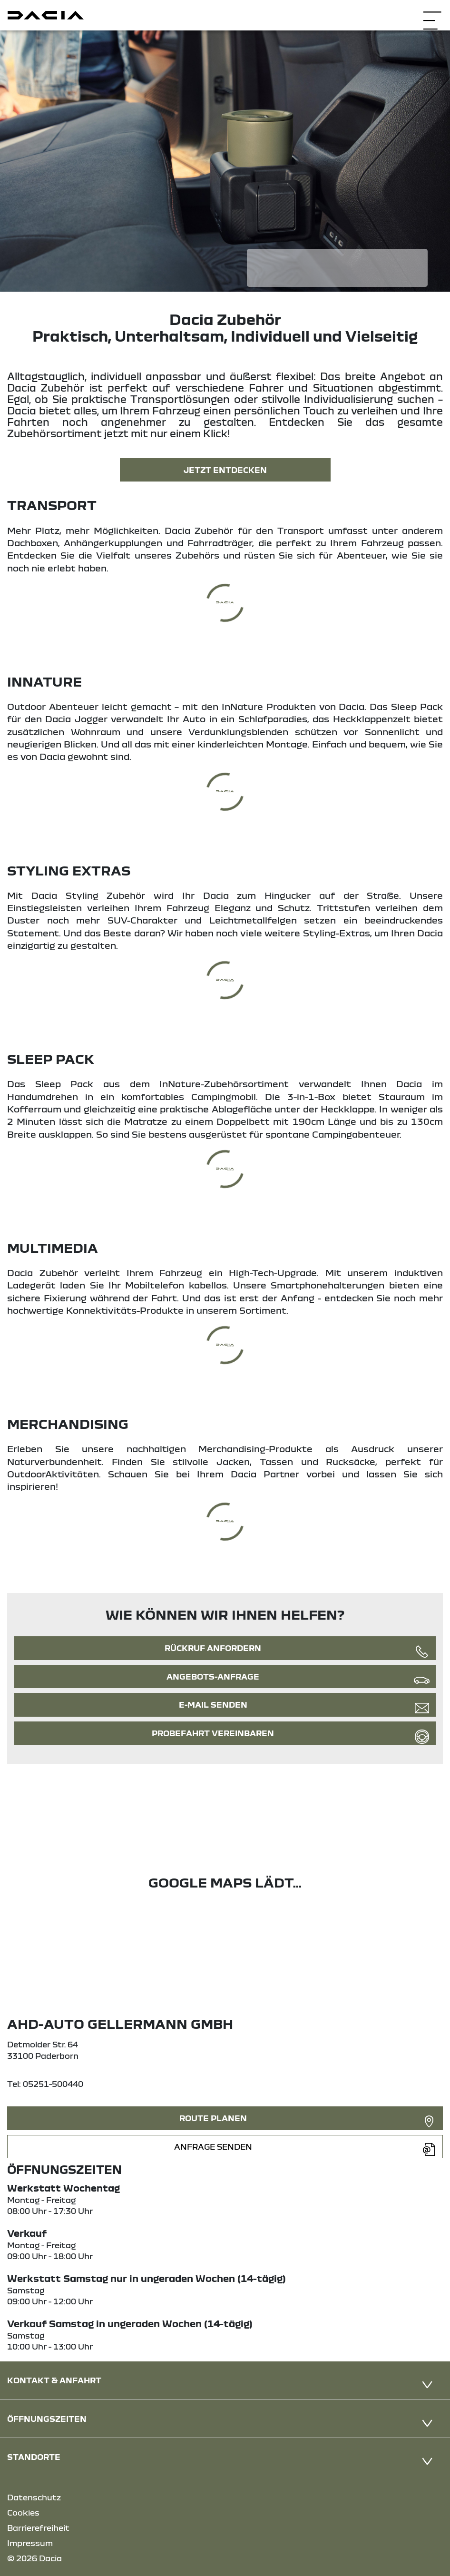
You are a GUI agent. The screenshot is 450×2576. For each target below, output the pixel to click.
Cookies (23, 2512)
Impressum (30, 2542)
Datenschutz (34, 2497)
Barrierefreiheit (38, 2527)
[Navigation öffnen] (432, 14)
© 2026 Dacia (34, 2558)
